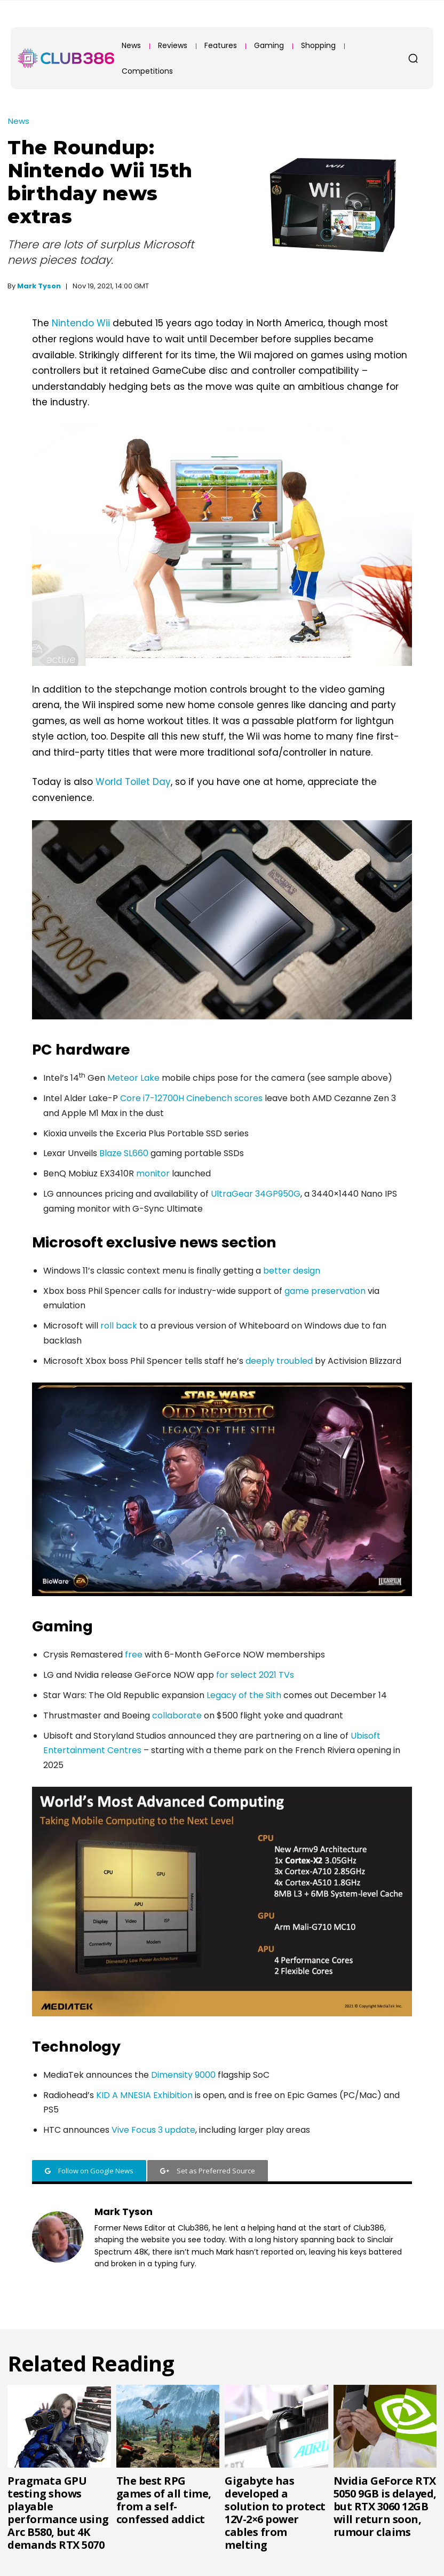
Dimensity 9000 (183, 2075)
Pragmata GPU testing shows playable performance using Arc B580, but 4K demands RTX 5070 (58, 2512)
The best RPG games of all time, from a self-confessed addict (163, 2499)
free (133, 1654)
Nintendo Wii (81, 323)
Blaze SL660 (123, 1153)
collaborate (177, 1715)
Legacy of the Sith (244, 1695)
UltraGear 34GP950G (255, 1194)
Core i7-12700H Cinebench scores (191, 1098)
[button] (413, 58)
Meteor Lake (133, 1078)
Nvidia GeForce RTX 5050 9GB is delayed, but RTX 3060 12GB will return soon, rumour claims (385, 2506)
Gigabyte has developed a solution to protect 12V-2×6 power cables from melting (275, 2512)
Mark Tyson (39, 286)
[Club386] (66, 58)
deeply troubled (279, 1361)
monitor (153, 1173)
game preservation (325, 1291)
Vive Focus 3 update (153, 2130)
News (18, 120)
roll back (118, 1326)
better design (291, 1271)
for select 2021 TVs (255, 1675)
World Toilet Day (133, 781)
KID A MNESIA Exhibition (144, 2095)
